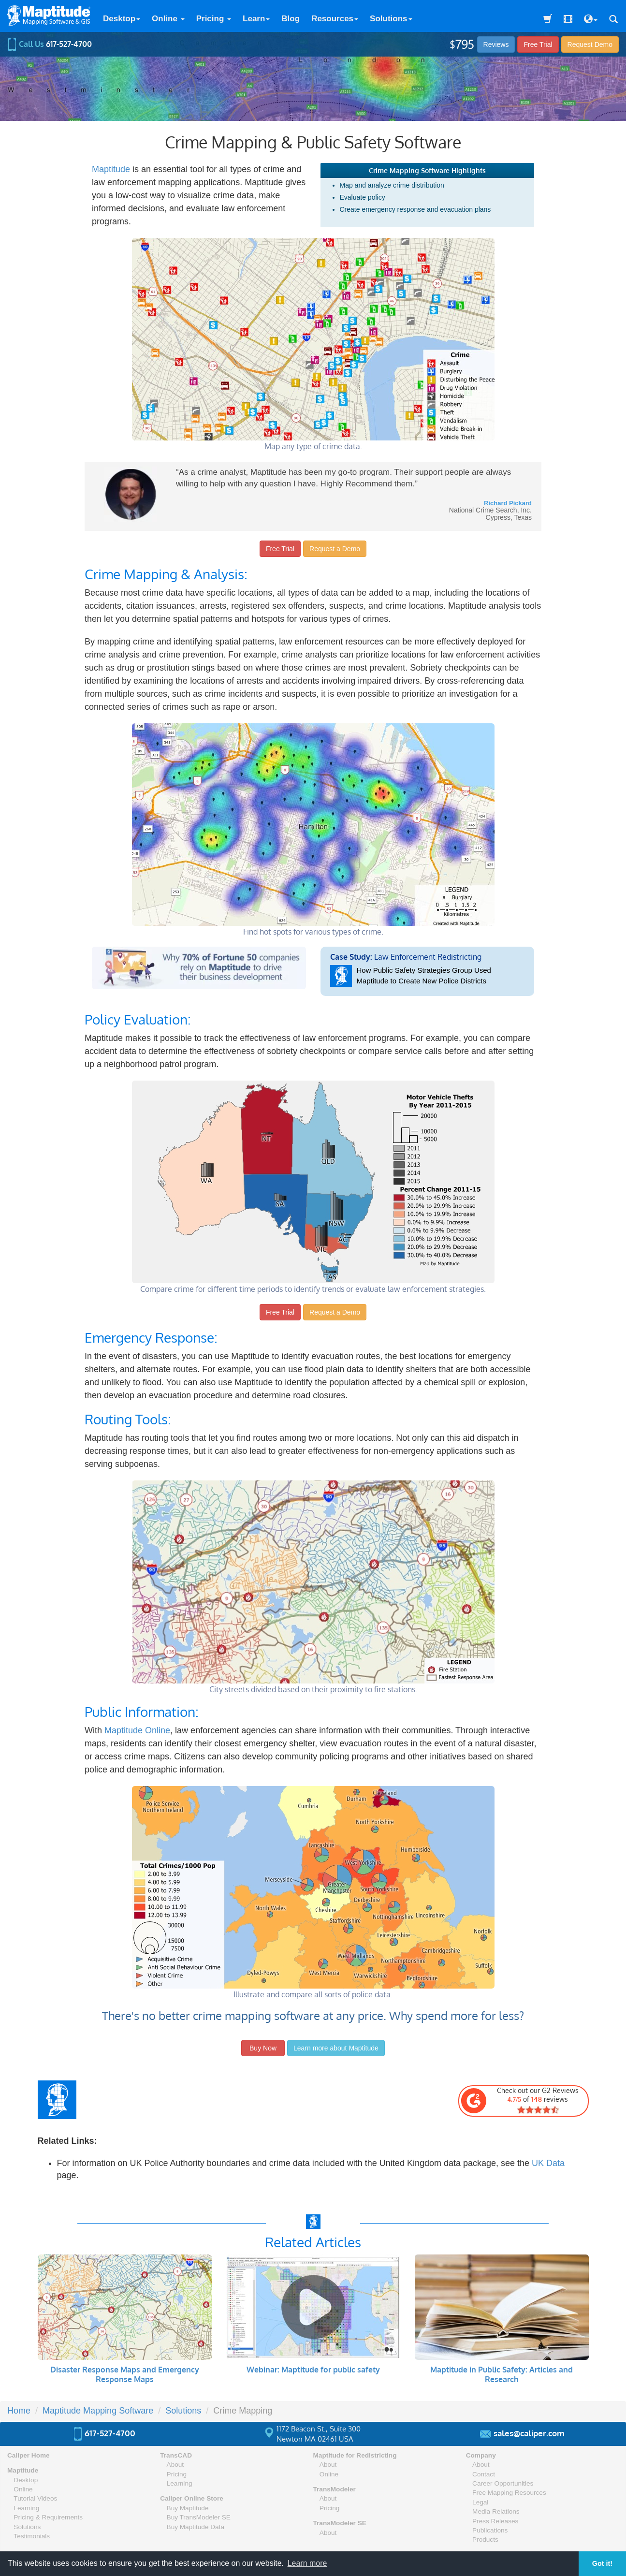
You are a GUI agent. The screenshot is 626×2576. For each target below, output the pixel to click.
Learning (26, 2508)
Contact (483, 2474)
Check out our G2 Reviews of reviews (519, 2100)
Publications (490, 2530)
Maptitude (111, 169)
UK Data (548, 2163)
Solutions (391, 18)
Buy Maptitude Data (195, 2527)
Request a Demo (334, 549)
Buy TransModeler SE (199, 2517)
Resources (334, 18)
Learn (256, 18)
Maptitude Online (137, 1730)
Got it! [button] (602, 2563)
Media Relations (495, 2511)
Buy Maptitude (188, 2508)
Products (485, 2539)
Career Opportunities (502, 2483)
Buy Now (262, 2048)
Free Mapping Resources (509, 2492)
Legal (480, 2502)
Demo (590, 44)
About (175, 2464)
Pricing (213, 18)
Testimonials (32, 2536)
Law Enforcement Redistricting (427, 969)
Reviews (496, 44)
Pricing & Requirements (48, 2517)
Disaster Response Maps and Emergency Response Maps (124, 2374)
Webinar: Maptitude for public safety (313, 2369)
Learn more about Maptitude (336, 2048)
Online (168, 18)
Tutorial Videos (35, 2498)
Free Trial (538, 44)
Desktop (121, 18)
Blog (290, 18)
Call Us (49, 44)
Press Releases (495, 2521)
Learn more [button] (307, 2563)
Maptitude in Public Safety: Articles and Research (501, 2374)
